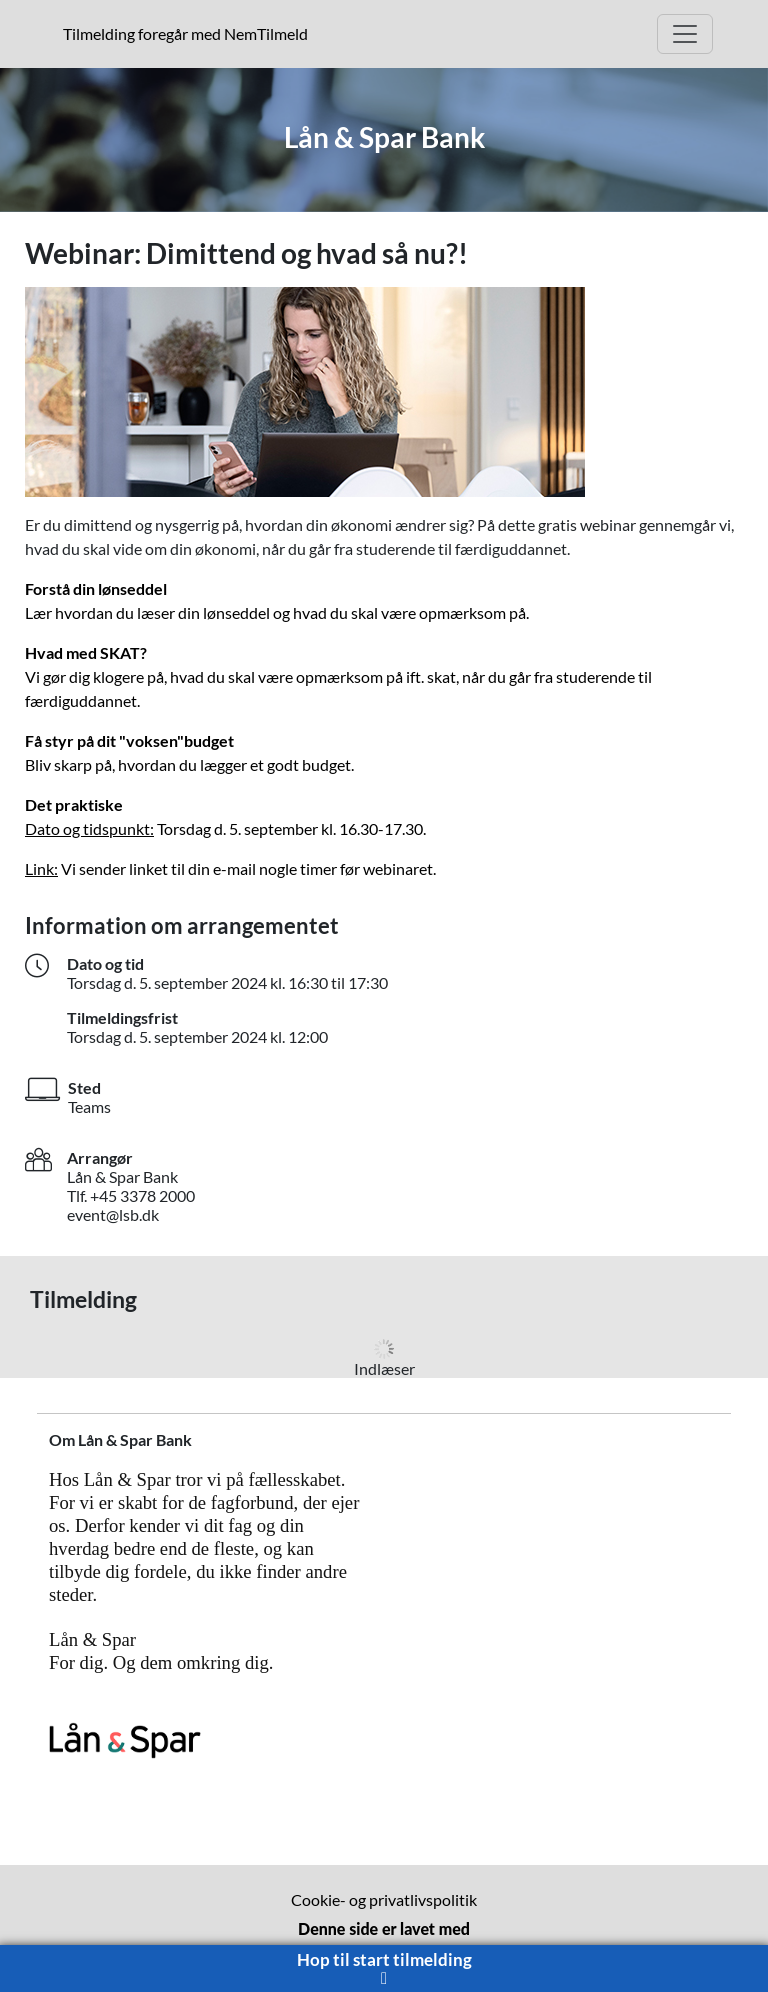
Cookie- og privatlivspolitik (384, 1899)
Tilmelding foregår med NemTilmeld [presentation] (185, 33)
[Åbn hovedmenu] (685, 34)
